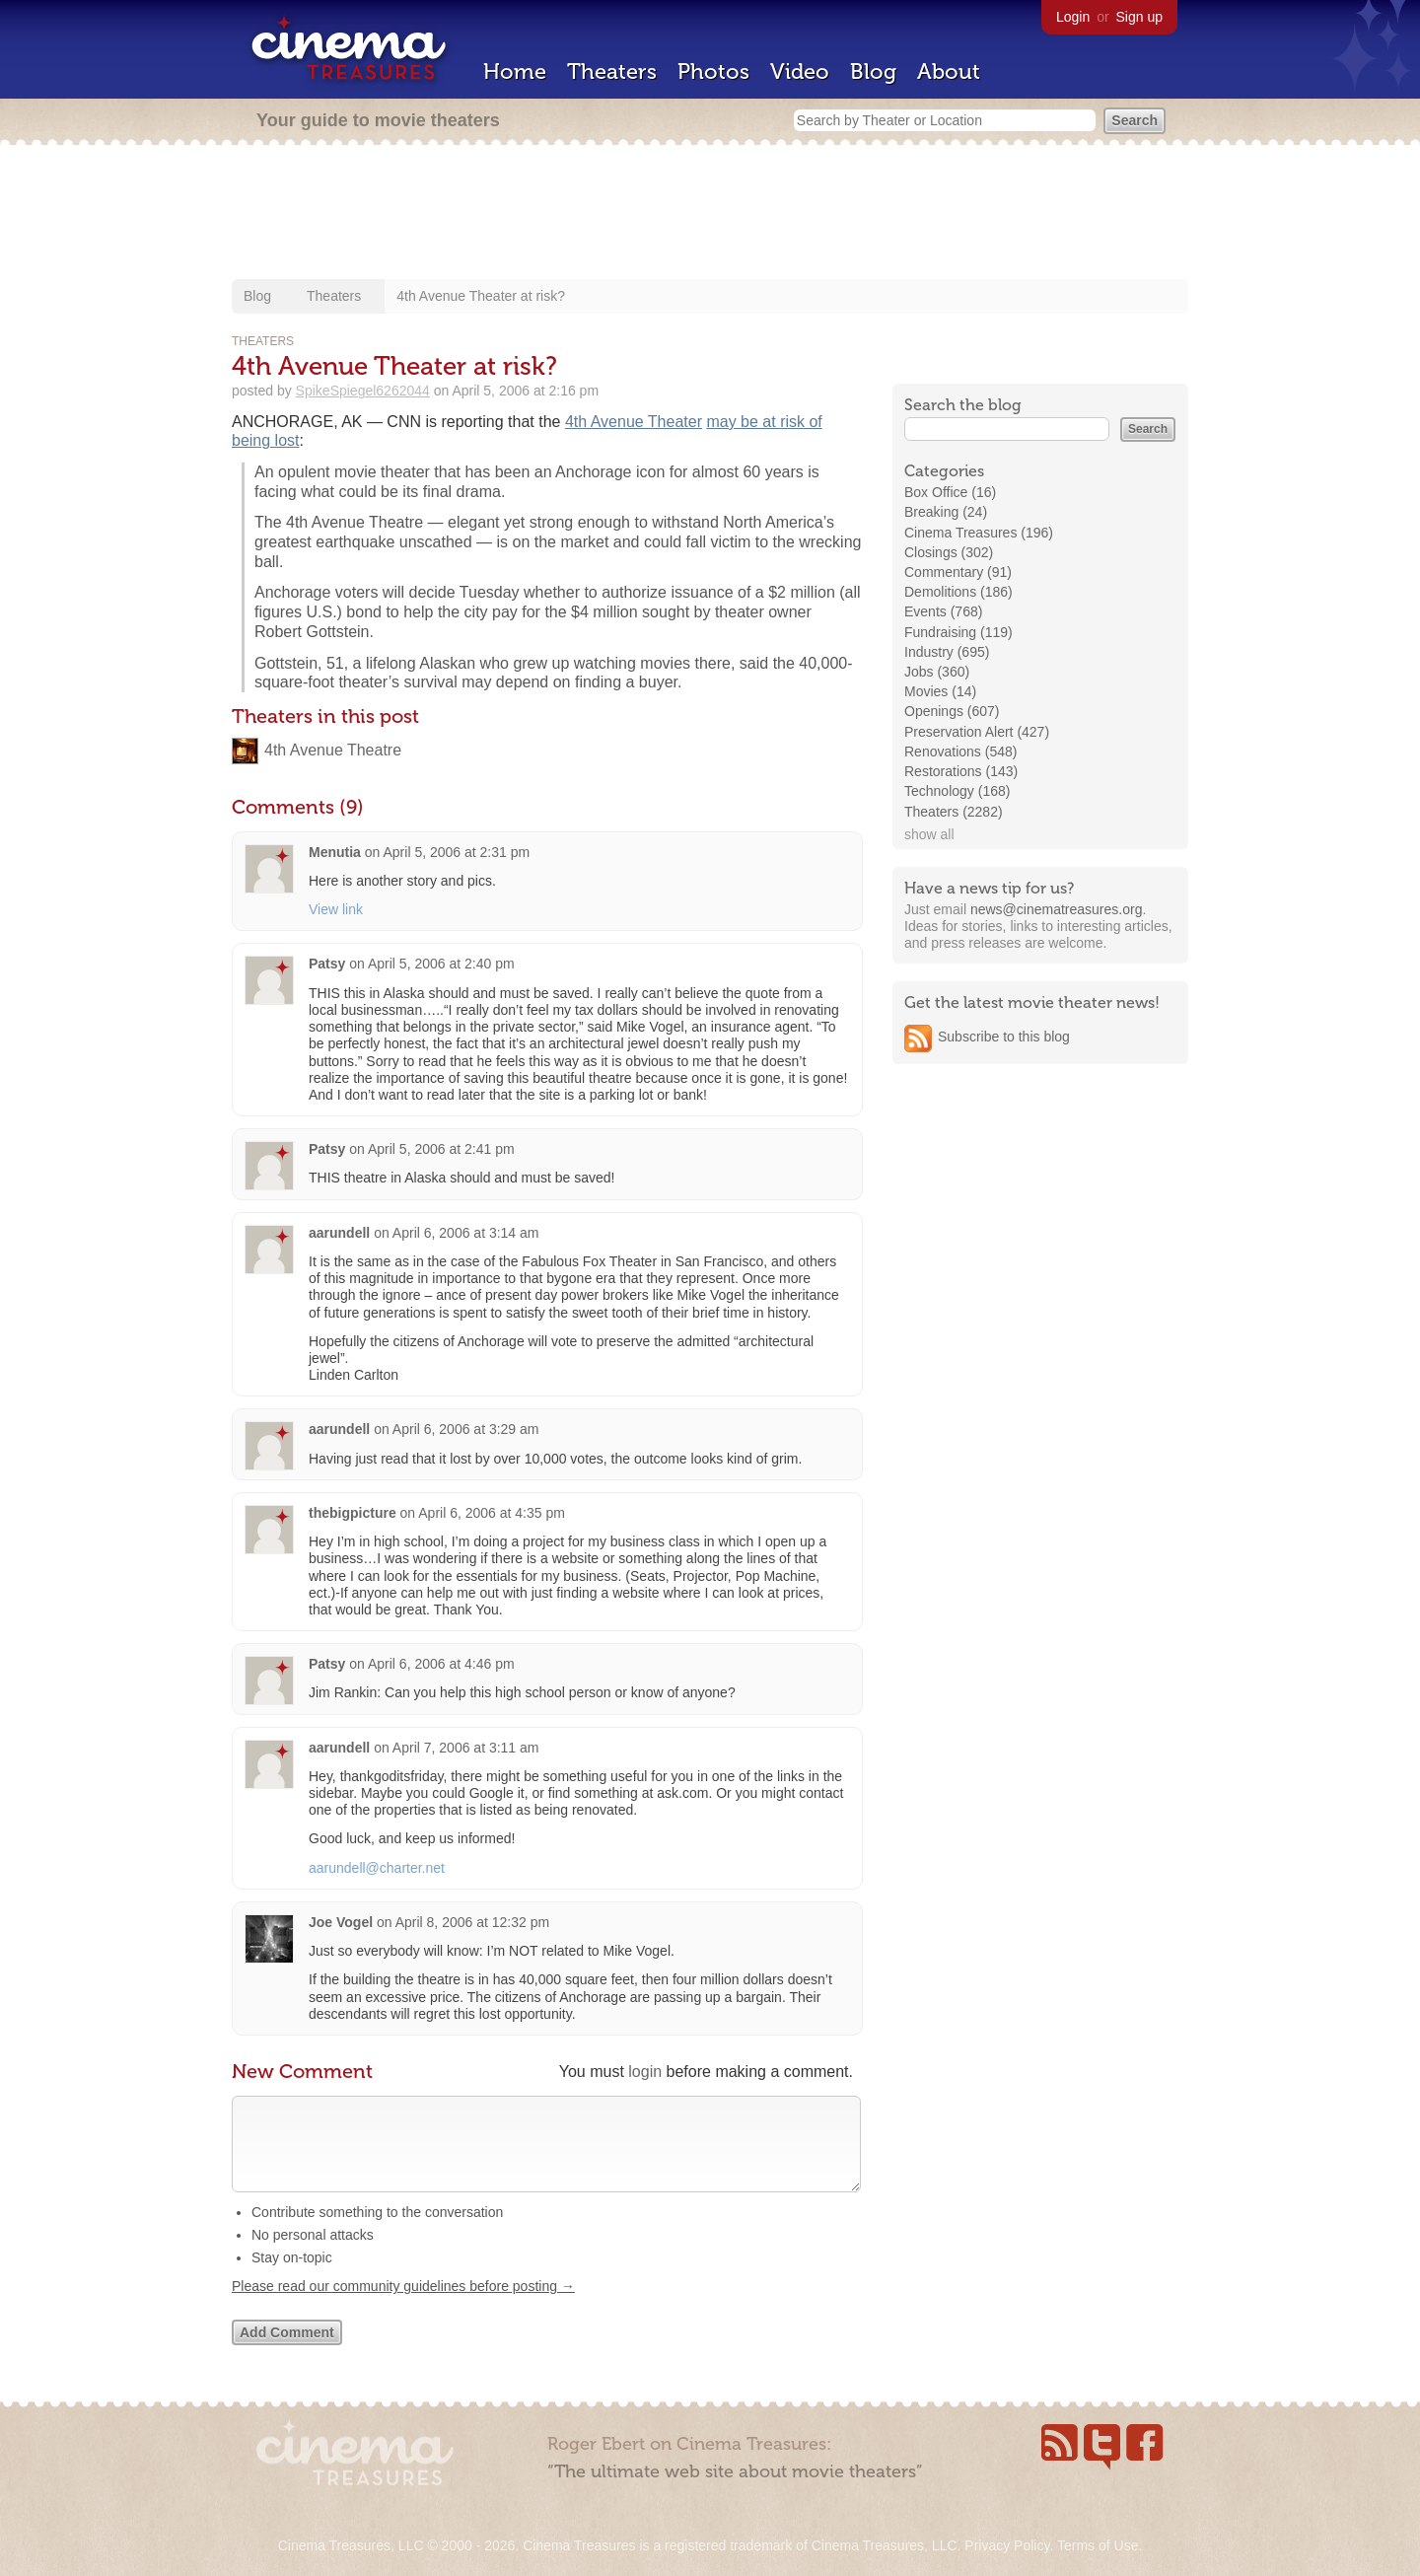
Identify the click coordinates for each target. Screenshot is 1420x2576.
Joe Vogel (341, 1922)
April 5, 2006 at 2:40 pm (441, 963)
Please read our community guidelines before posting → (403, 2306)
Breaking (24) (945, 512)
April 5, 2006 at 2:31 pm (456, 852)
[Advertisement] (710, 214)
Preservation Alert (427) (976, 732)
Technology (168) (957, 791)
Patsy (327, 963)
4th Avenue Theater (633, 421)
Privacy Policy (1006, 2545)
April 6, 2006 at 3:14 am (465, 1233)
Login (1073, 17)
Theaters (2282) (953, 812)
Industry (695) (946, 652)
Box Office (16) (950, 492)
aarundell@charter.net (377, 1868)
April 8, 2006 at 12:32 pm (472, 1922)
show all (929, 834)
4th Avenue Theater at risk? (480, 296)
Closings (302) (948, 552)
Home (514, 71)
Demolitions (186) (958, 592)
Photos (713, 71)
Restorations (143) (961, 771)
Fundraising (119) (958, 632)
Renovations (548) (960, 751)
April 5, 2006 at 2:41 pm (441, 1149)
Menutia (335, 852)
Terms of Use (1097, 2545)
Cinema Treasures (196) (978, 532)
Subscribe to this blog (1004, 1036)
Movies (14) (940, 691)
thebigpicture (352, 1513)
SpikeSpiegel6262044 (363, 390)
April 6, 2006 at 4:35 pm (491, 1513)
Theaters (612, 71)
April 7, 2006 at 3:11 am (465, 1747)
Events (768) (943, 611)
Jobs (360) (936, 672)
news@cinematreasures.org (1056, 909)
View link (336, 909)
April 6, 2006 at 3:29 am (465, 1429)
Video (799, 71)
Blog (873, 71)
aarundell (339, 1233)
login (645, 2071)
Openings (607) (952, 711)
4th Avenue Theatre (332, 750)
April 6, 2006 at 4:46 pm (441, 1664)
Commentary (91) (958, 572)
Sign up (1139, 17)
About (948, 71)
